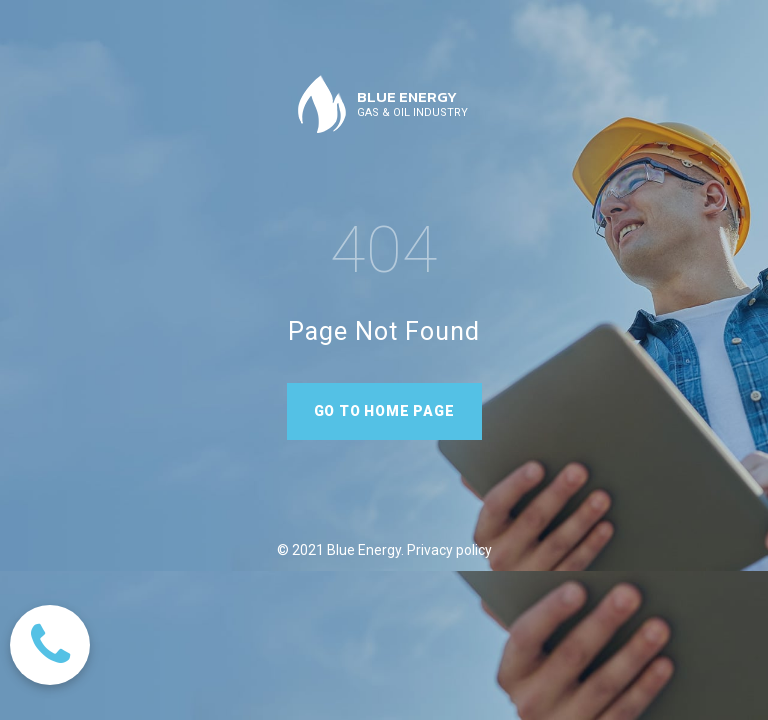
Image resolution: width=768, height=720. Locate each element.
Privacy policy (448, 550)
